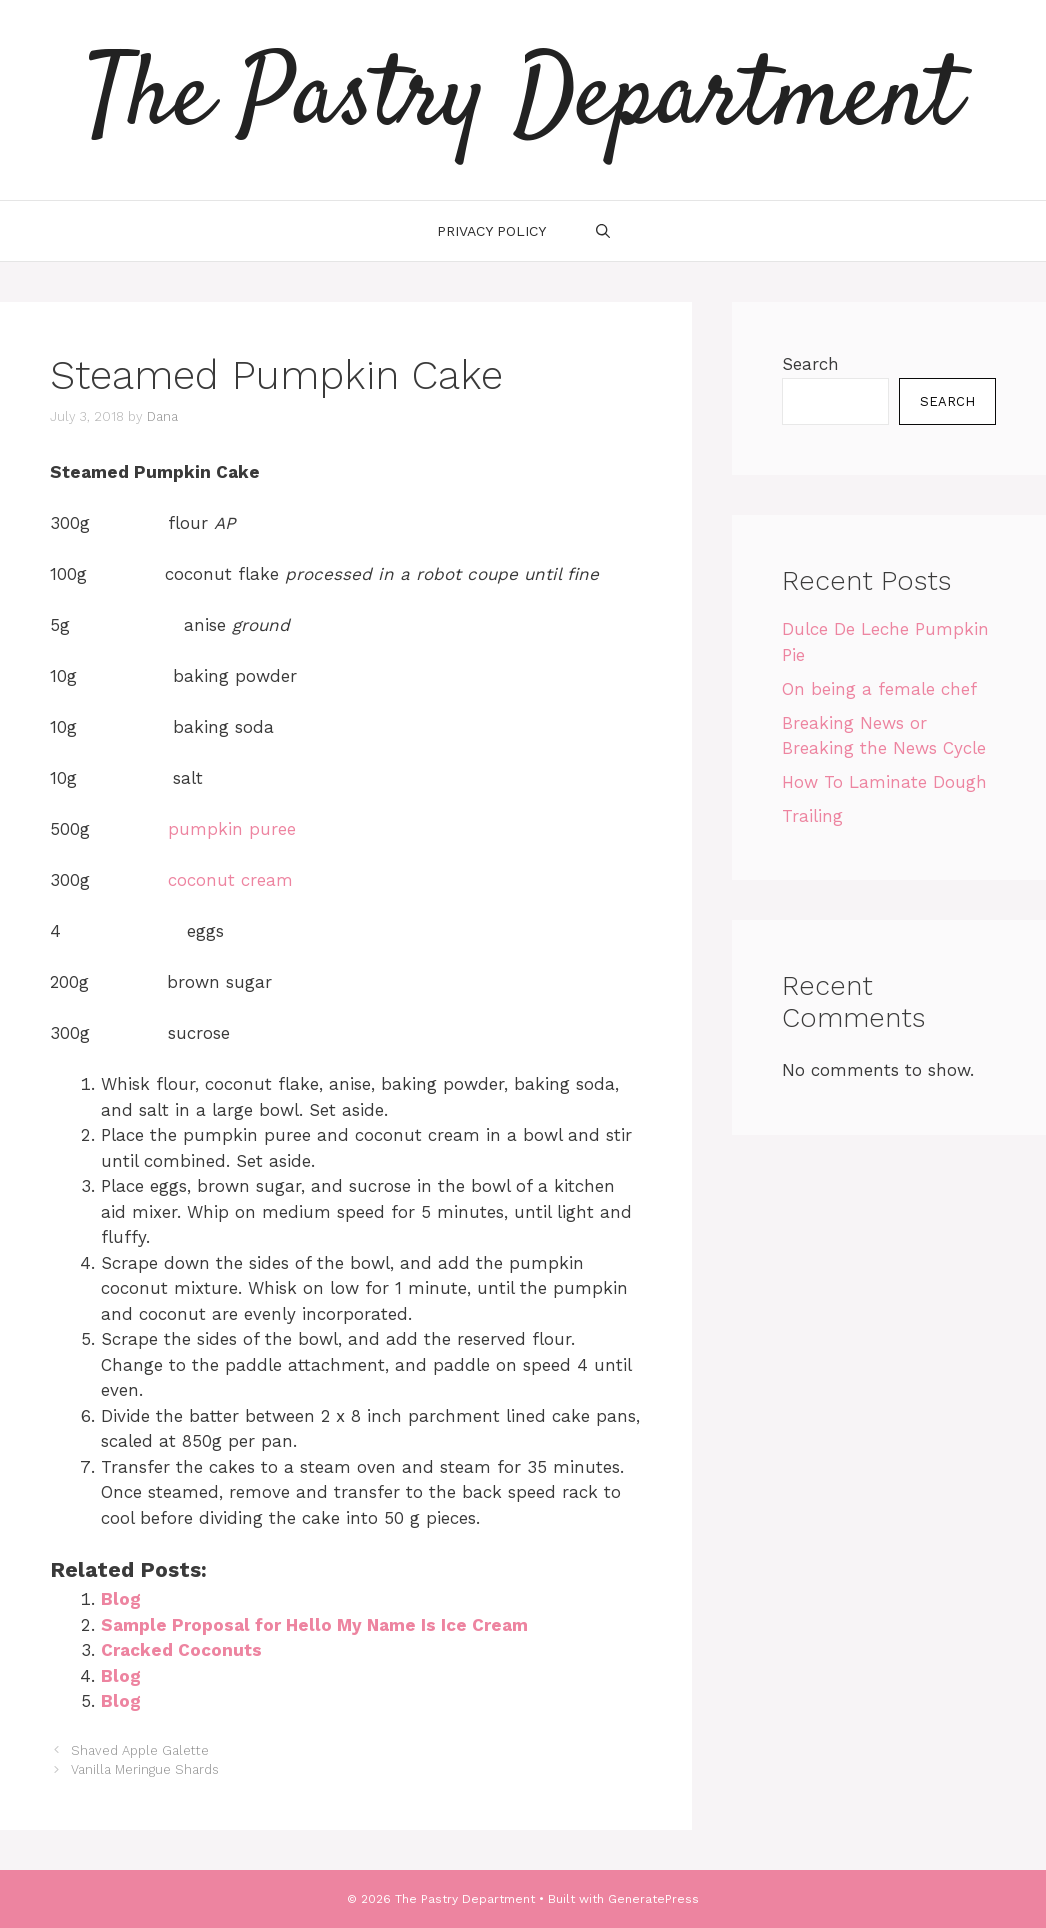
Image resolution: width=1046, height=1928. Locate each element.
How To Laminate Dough (884, 782)
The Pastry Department (523, 100)
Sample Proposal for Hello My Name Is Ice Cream (314, 1625)
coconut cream (230, 880)
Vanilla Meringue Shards (145, 1769)
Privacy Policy (491, 231)
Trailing (812, 816)
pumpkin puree (232, 829)
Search (810, 364)
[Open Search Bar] (603, 231)
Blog (121, 1599)
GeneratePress (653, 1899)
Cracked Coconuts (181, 1650)
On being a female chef (879, 689)
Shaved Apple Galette (140, 1750)
